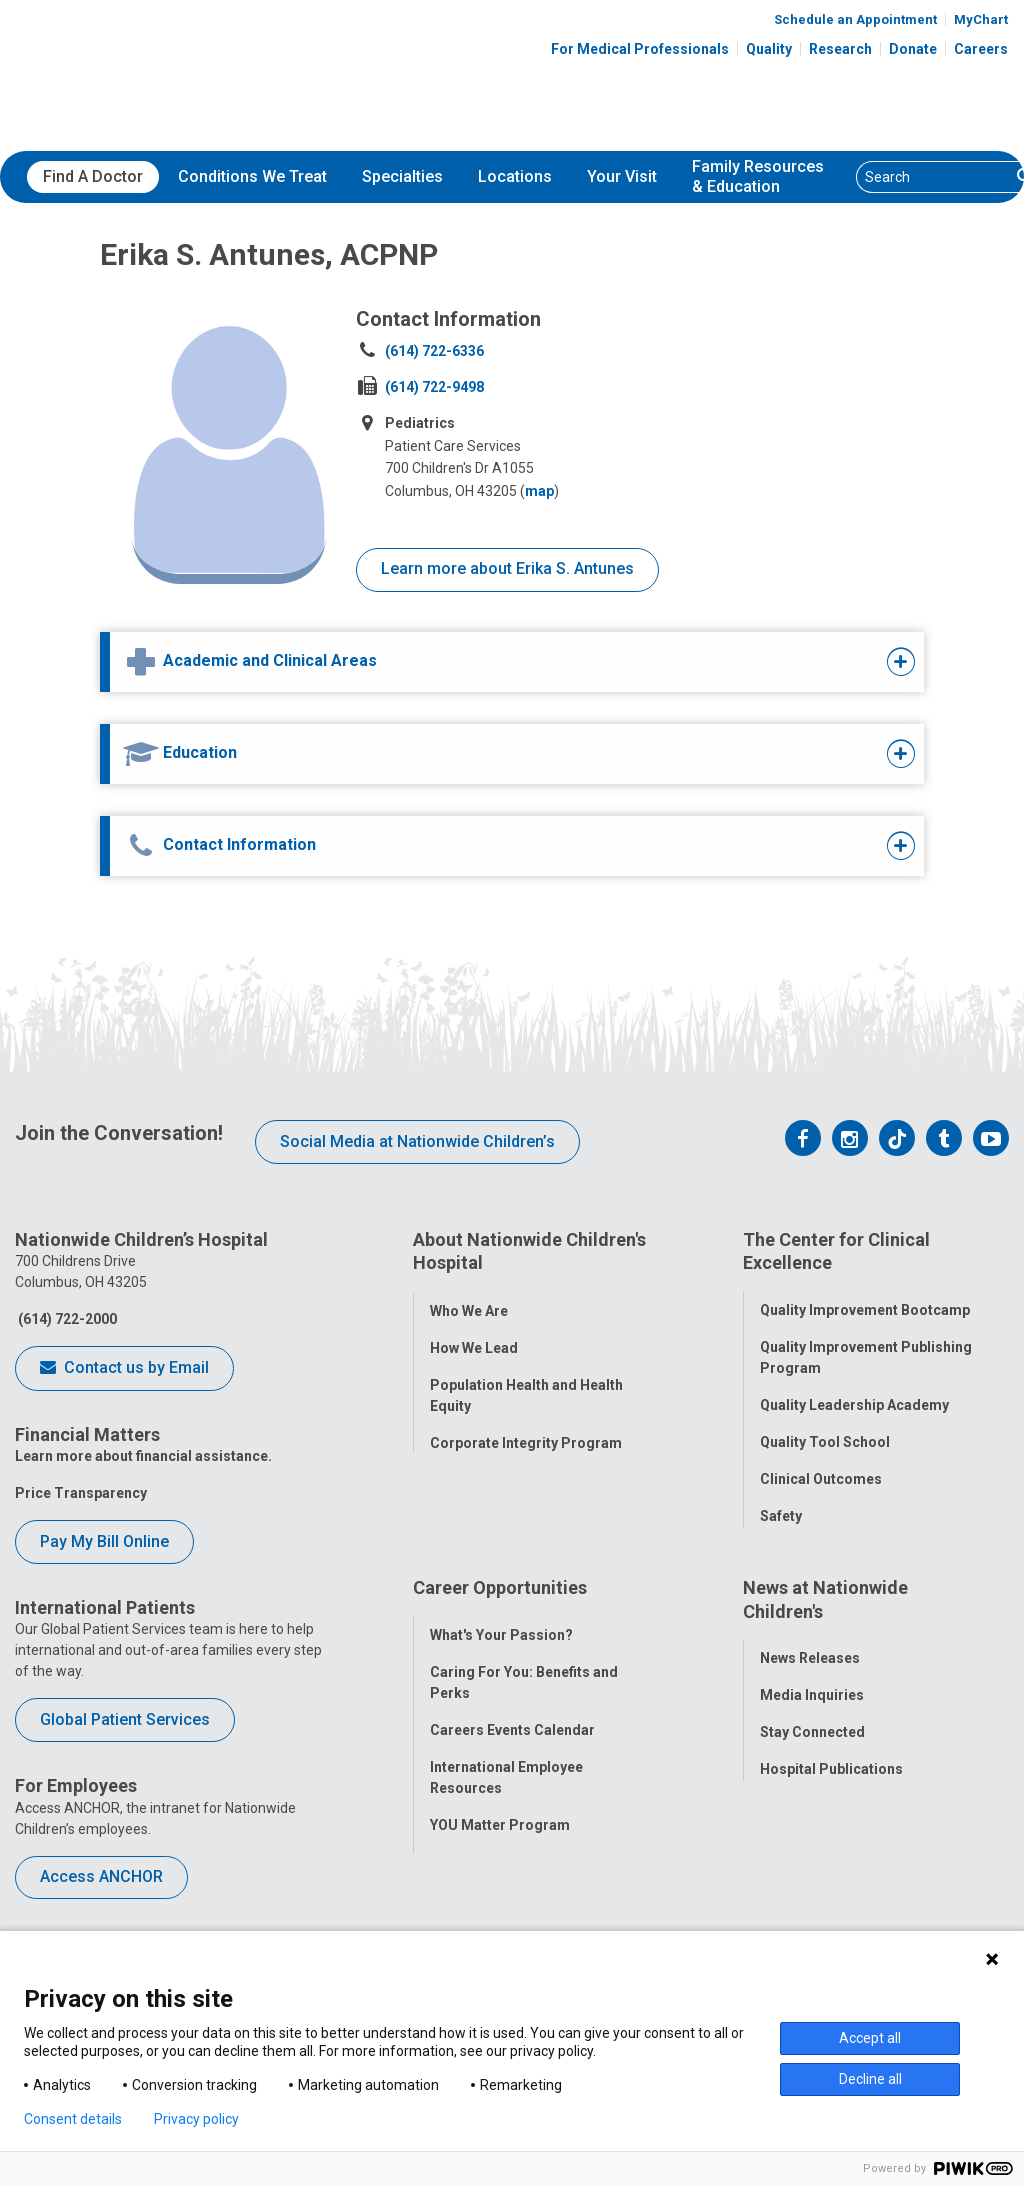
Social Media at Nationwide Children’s (417, 1141)
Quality (769, 49)
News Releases (810, 1676)
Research (840, 49)
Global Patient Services (125, 1719)
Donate (913, 49)
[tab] (476, 662)
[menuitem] (93, 177)
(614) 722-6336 (434, 351)
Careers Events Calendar (512, 1747)
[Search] (933, 177)
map (539, 491)
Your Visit (622, 176)
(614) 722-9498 (434, 387)
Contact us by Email (124, 1369)
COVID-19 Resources (500, 1916)
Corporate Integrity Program (526, 1433)
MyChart (981, 19)
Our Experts (798, 1824)
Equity (780, 1544)
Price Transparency (81, 1493)
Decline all (870, 2079)
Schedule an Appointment (855, 19)
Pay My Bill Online (104, 1541)
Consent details (73, 2119)
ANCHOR (459, 1879)
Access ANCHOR (101, 1876)
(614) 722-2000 (66, 1319)
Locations (515, 176)
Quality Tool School (825, 1433)
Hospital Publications (831, 1787)
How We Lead (474, 1338)
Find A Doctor (93, 176)
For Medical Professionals (640, 49)
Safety (781, 1507)
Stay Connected (812, 1750)
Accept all (870, 2038)
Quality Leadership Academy (854, 1396)
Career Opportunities (500, 1614)
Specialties (402, 176)
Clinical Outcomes (821, 1470)
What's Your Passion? (501, 1652)
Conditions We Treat (252, 176)
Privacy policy (196, 2119)
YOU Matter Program (500, 1842)
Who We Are (469, 1301)
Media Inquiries (812, 1713)
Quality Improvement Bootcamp (865, 1301)
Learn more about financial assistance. (143, 1456)
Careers (981, 49)
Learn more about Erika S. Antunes (507, 568)
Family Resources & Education (758, 177)
